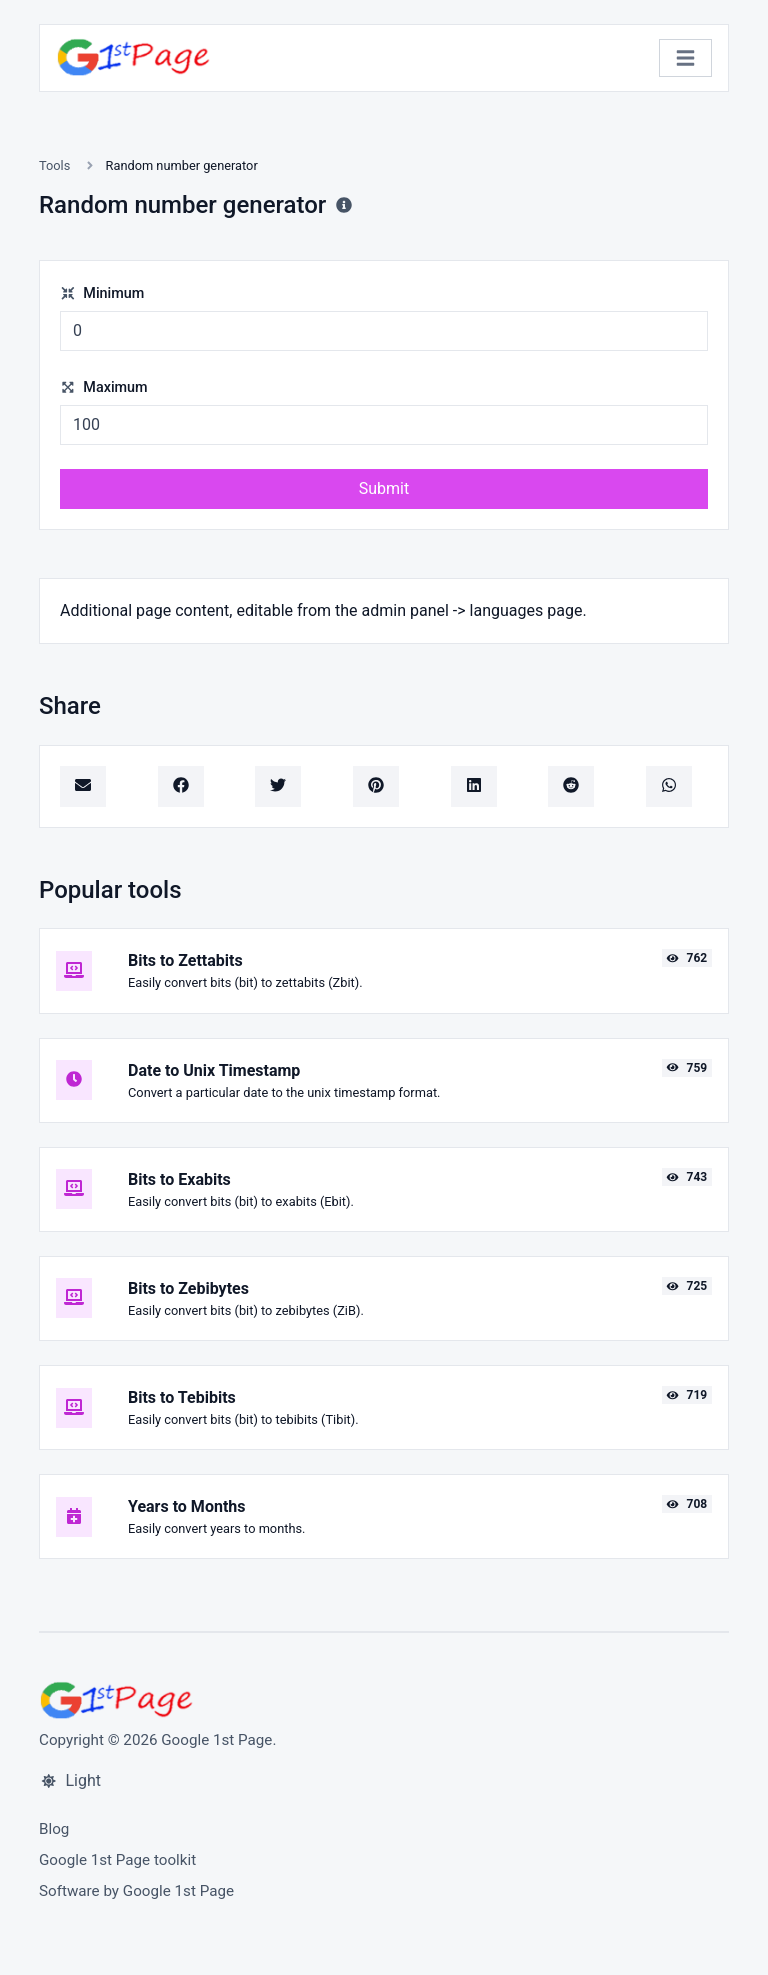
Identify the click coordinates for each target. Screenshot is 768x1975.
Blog (54, 1829)
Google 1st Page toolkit (117, 1860)
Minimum (102, 293)
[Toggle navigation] (685, 58)
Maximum (104, 387)
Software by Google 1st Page (136, 1891)
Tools (54, 165)
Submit (384, 488)
